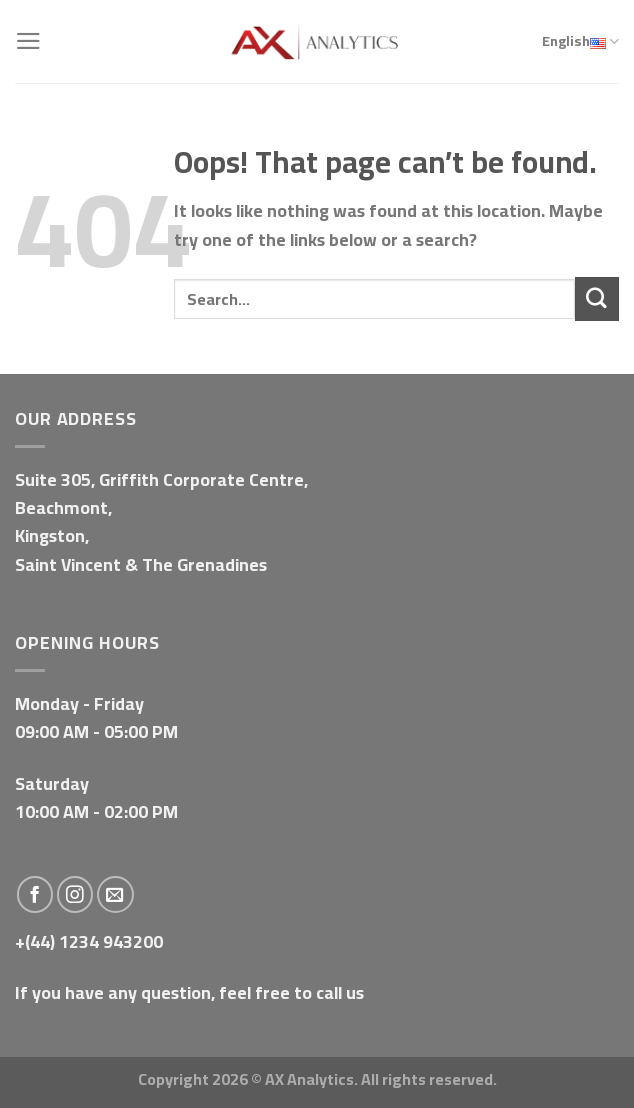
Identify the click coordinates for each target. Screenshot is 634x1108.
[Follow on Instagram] (75, 894)
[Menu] (28, 41)
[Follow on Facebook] (35, 894)
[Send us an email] (115, 894)
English (580, 42)
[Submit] (597, 298)
